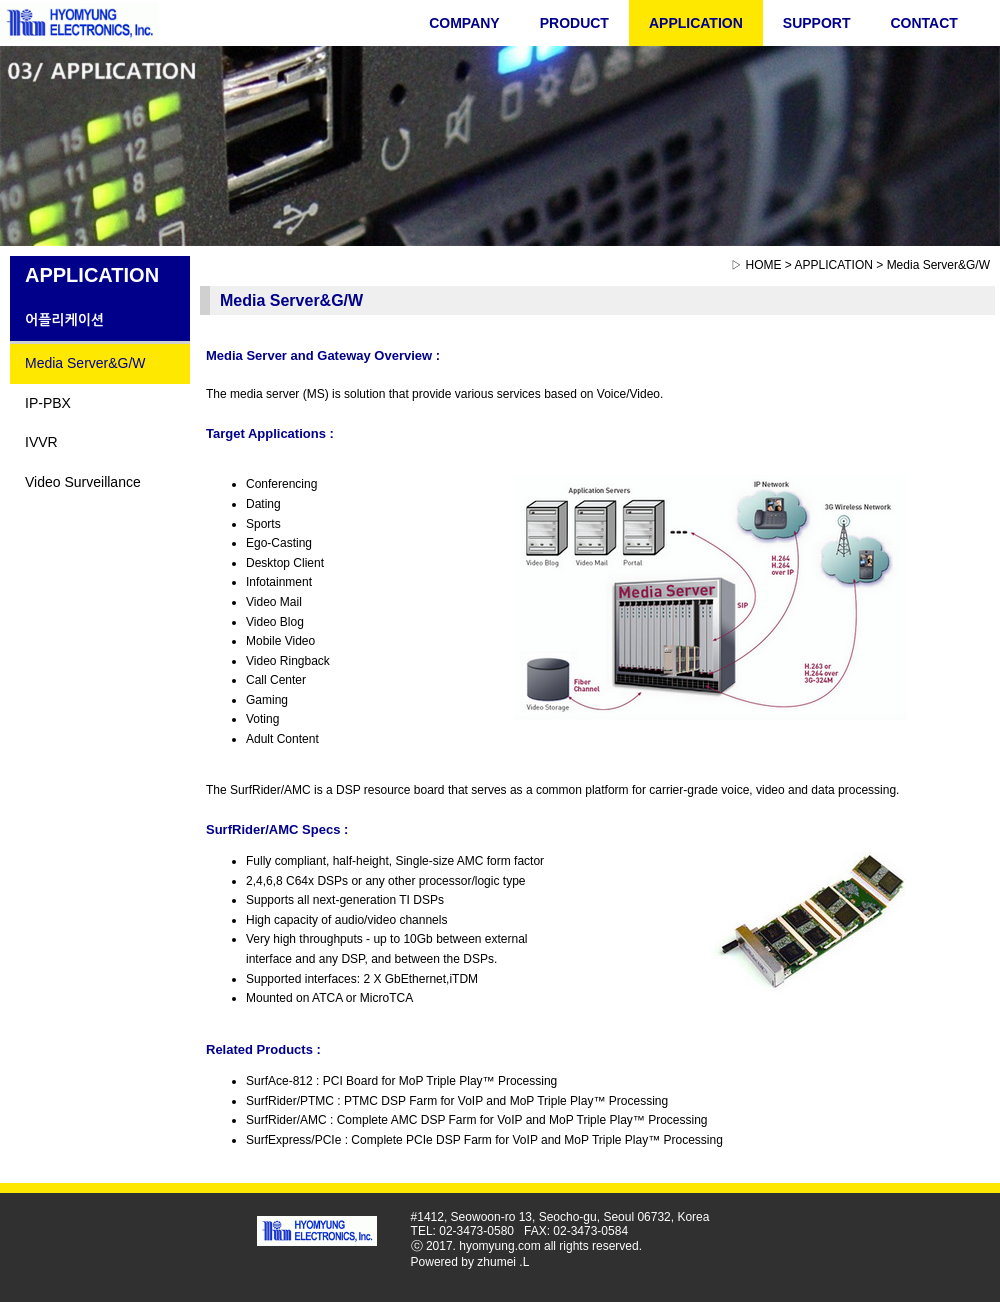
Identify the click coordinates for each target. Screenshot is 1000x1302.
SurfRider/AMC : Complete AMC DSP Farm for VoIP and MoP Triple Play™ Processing (477, 1120)
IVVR (41, 442)
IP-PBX (48, 403)
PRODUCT (574, 23)
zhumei (496, 1262)
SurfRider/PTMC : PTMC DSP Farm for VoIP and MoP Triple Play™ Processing (457, 1101)
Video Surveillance (83, 482)
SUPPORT (817, 23)
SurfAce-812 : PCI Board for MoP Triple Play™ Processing (401, 1081)
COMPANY (464, 23)
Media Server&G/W (85, 363)
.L (524, 1262)
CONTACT (923, 23)
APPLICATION (696, 23)
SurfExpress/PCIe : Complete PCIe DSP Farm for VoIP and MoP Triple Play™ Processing (484, 1140)
